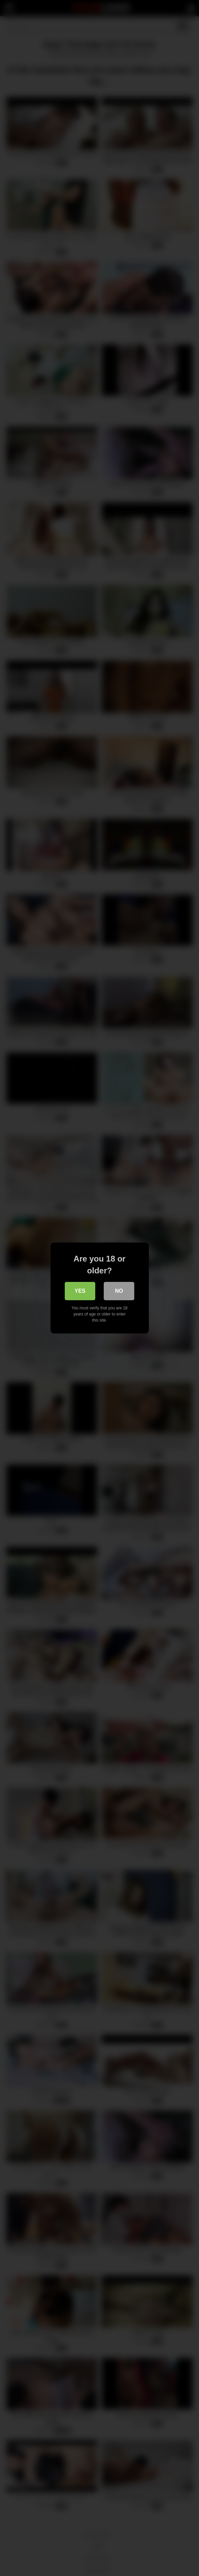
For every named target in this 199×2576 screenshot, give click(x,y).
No (119, 1291)
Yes (80, 1291)
